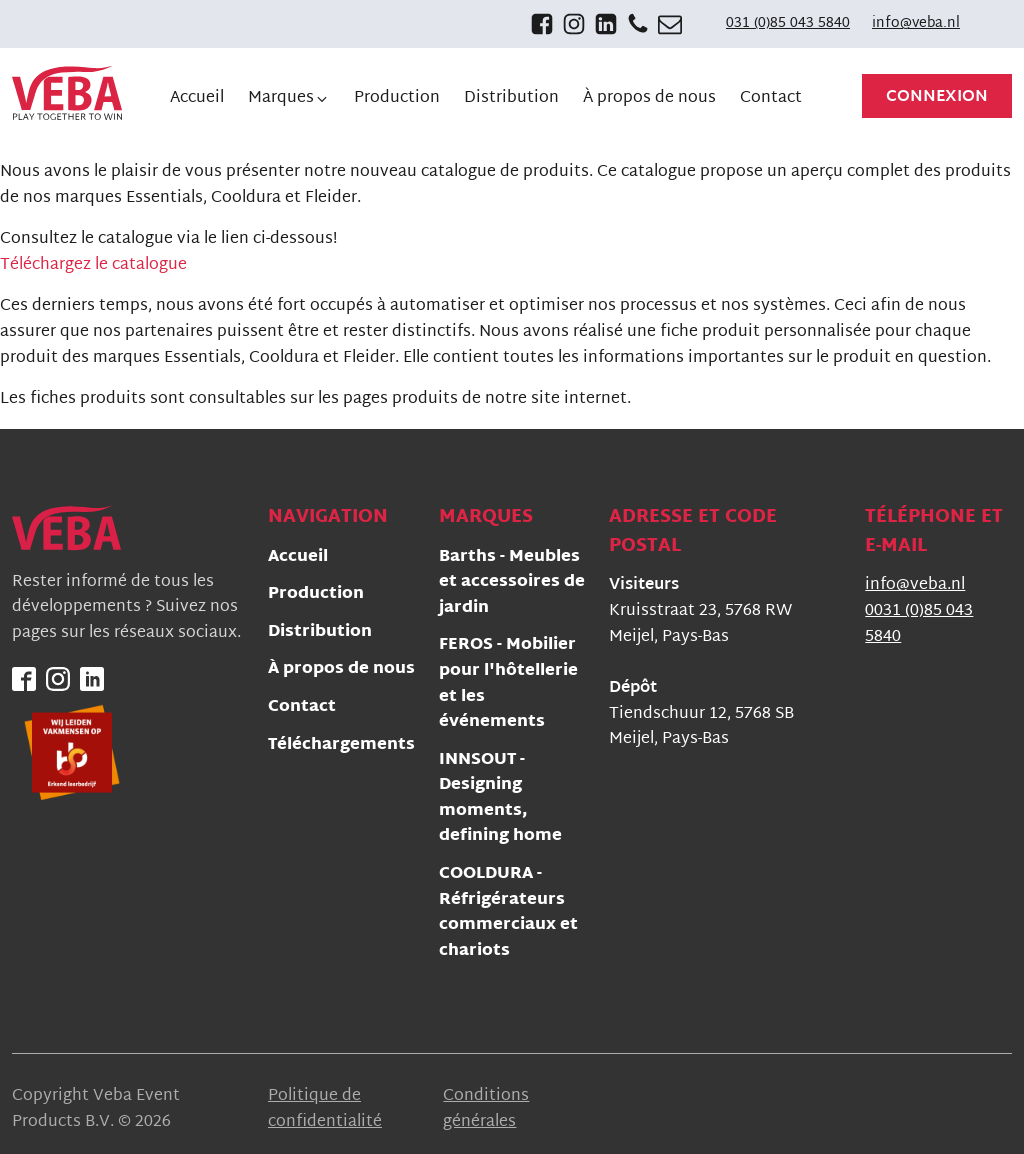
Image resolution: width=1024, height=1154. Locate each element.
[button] (289, 99)
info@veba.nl (916, 24)
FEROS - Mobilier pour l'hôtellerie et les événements (508, 685)
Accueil (298, 558)
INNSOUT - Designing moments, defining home (500, 800)
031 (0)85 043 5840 (788, 24)
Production (316, 595)
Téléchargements (341, 746)
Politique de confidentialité (325, 1109)
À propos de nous (341, 670)
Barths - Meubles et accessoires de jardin (512, 584)
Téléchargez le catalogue (93, 265)
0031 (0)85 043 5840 (919, 624)
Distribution (320, 633)
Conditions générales (486, 1109)
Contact (302, 708)
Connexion (937, 97)
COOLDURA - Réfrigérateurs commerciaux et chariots (508, 914)
